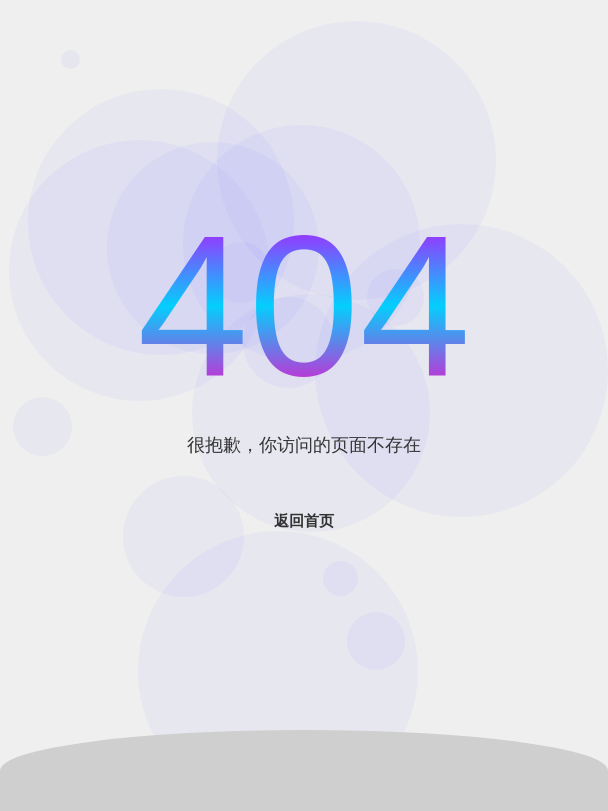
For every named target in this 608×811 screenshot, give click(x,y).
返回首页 (304, 520)
